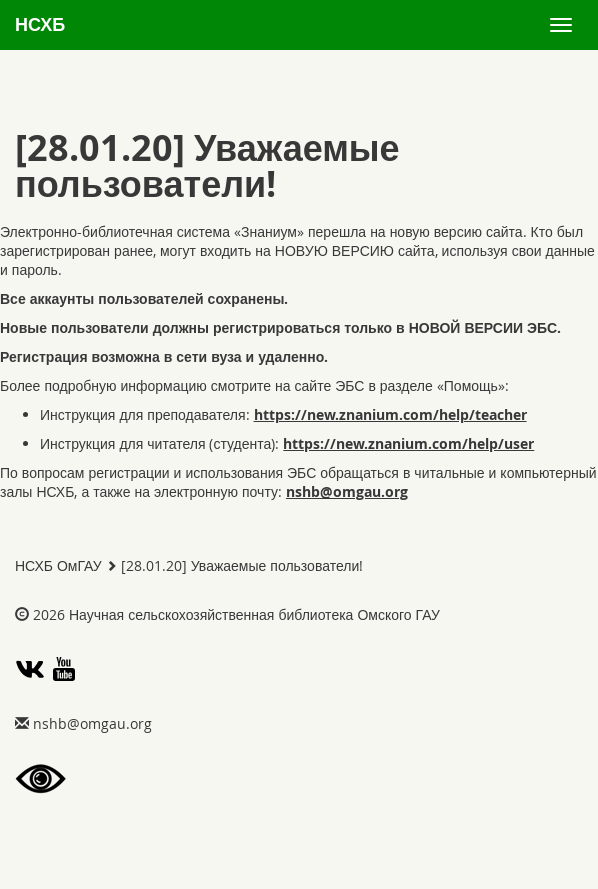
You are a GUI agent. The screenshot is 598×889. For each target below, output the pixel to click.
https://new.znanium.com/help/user (408, 443)
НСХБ (40, 24)
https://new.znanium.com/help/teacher (390, 414)
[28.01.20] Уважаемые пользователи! (242, 565)
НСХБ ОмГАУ (58, 565)
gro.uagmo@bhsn (347, 491)
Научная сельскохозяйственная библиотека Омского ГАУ (254, 614)
